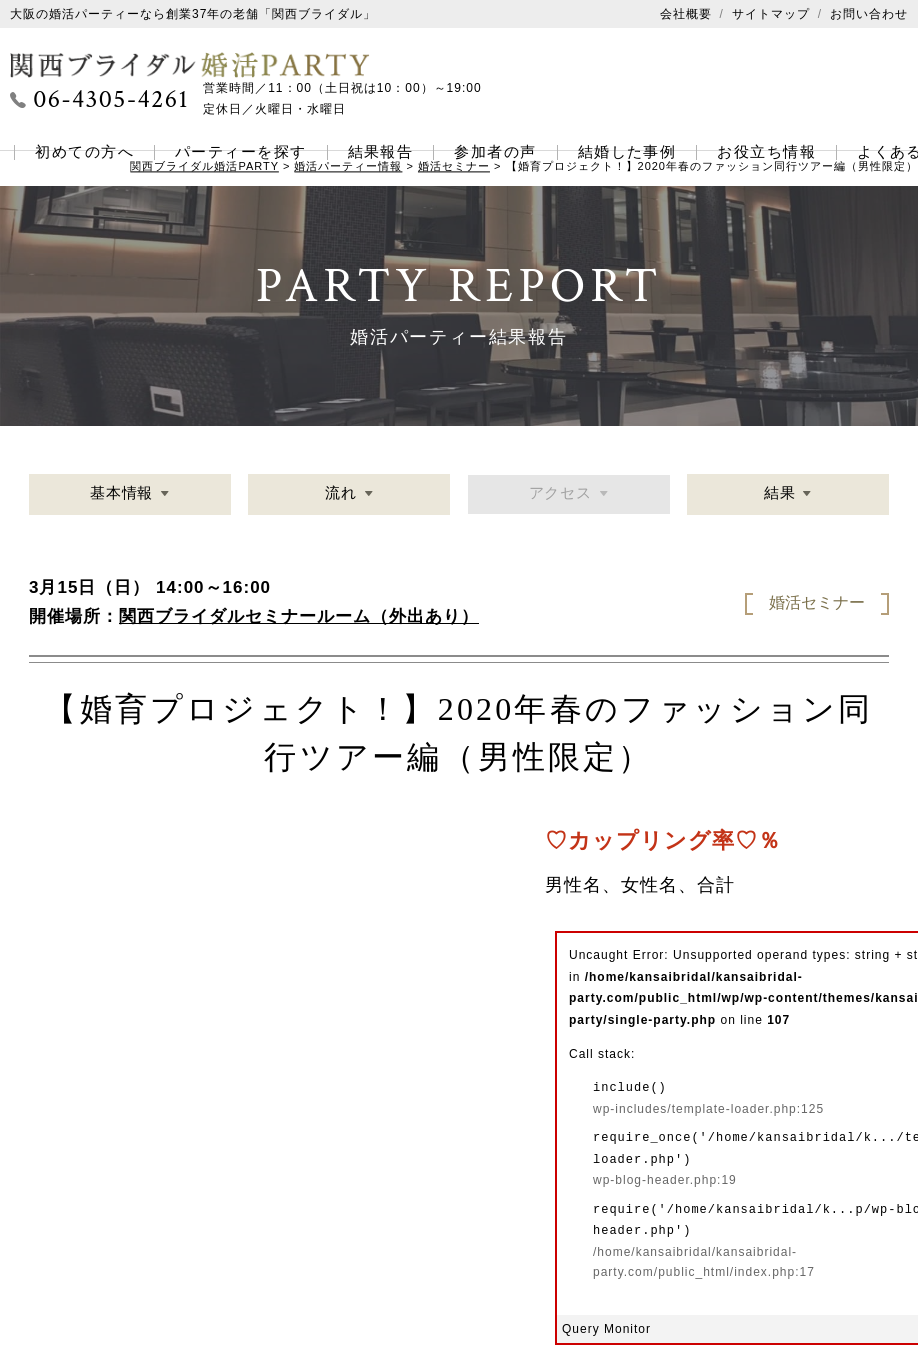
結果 (779, 495)
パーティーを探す (241, 152)
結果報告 (381, 152)
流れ (341, 495)
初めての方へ (84, 152)
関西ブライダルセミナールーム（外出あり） (299, 616)
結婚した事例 (627, 152)
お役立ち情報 (766, 152)
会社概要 (686, 14)
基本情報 (122, 495)
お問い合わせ (869, 14)
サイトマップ (771, 14)
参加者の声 (495, 152)
